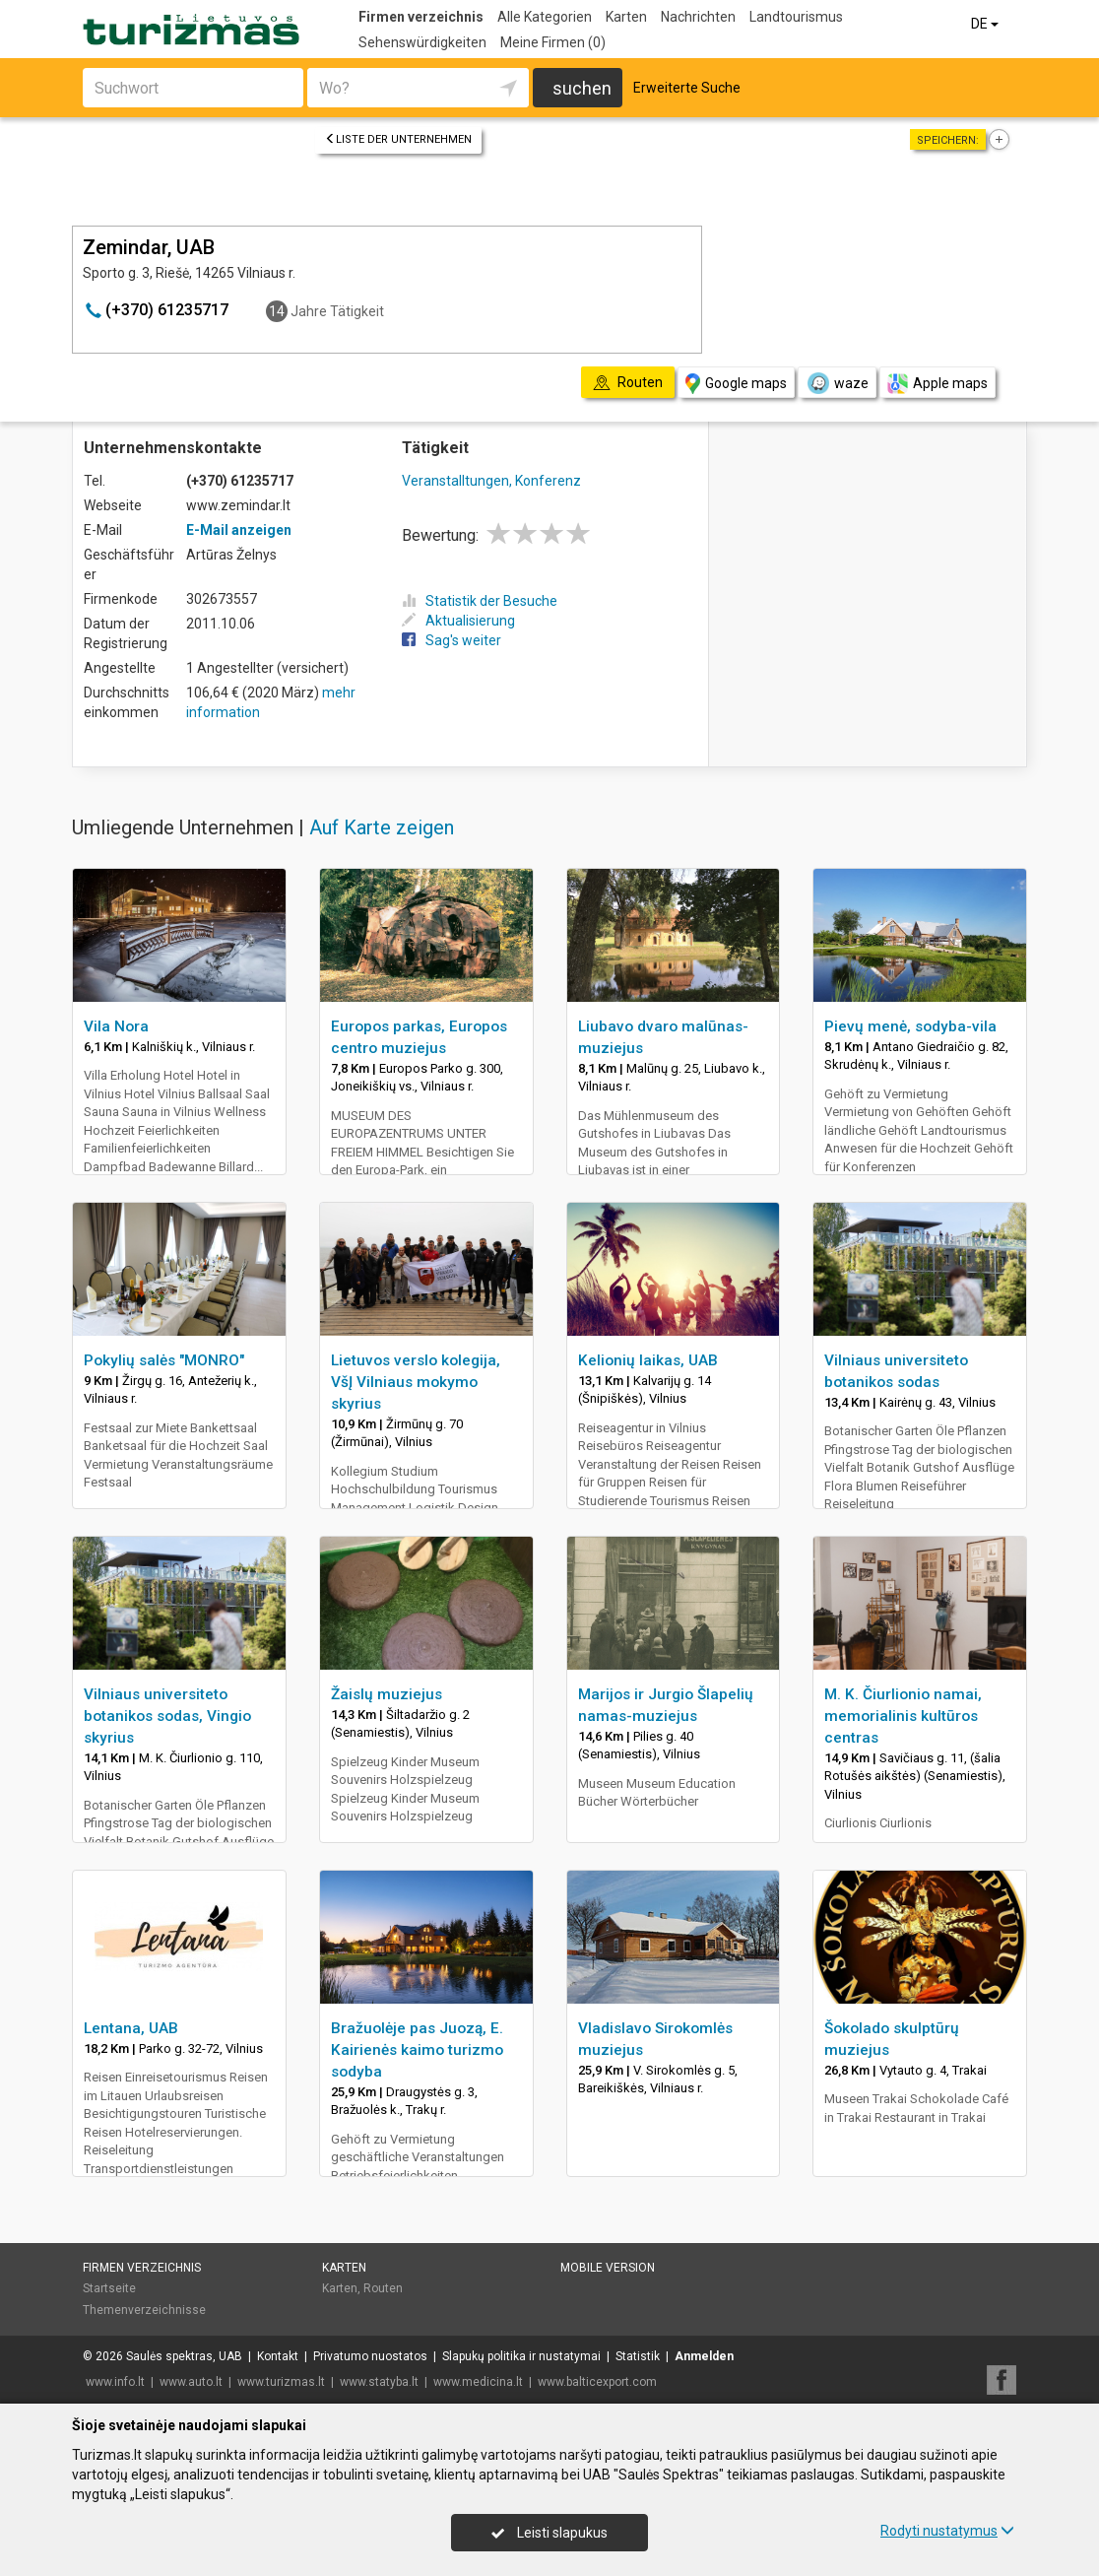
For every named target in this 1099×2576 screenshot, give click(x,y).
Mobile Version (607, 2268)
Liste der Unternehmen (398, 139)
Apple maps (937, 383)
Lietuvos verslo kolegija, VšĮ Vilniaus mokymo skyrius (415, 1382)
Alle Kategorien (544, 17)
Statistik (637, 2356)
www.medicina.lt (478, 2382)
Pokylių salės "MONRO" (164, 1360)
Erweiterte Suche (687, 88)
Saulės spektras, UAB (184, 2356)
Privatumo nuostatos (370, 2356)
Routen (383, 2288)
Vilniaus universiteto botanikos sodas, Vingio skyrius (167, 1716)
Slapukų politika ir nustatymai (521, 2356)
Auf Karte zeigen (381, 827)
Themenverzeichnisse (144, 2310)
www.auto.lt (191, 2382)
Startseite (109, 2288)
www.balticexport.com (597, 2382)
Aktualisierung (458, 620)
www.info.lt (115, 2382)
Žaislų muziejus (386, 1694)
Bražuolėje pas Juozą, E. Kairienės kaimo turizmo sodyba (417, 2050)
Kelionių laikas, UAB (648, 1360)
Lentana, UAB (131, 2028)
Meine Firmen (553, 42)
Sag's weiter (451, 640)
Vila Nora (116, 1026)
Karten (626, 17)
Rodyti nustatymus (947, 2531)
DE (986, 24)
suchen (582, 88)
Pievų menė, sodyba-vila (910, 1026)
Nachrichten (698, 17)
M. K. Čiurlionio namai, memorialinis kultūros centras (903, 1716)
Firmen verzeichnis (421, 17)
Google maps (736, 383)
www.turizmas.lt (281, 2382)
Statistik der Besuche (479, 601)
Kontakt (277, 2356)
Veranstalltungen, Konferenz (491, 481)
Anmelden (704, 2356)
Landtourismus (796, 17)
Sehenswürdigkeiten (422, 42)
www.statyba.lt (379, 2382)
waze (837, 383)
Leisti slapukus (549, 2533)
